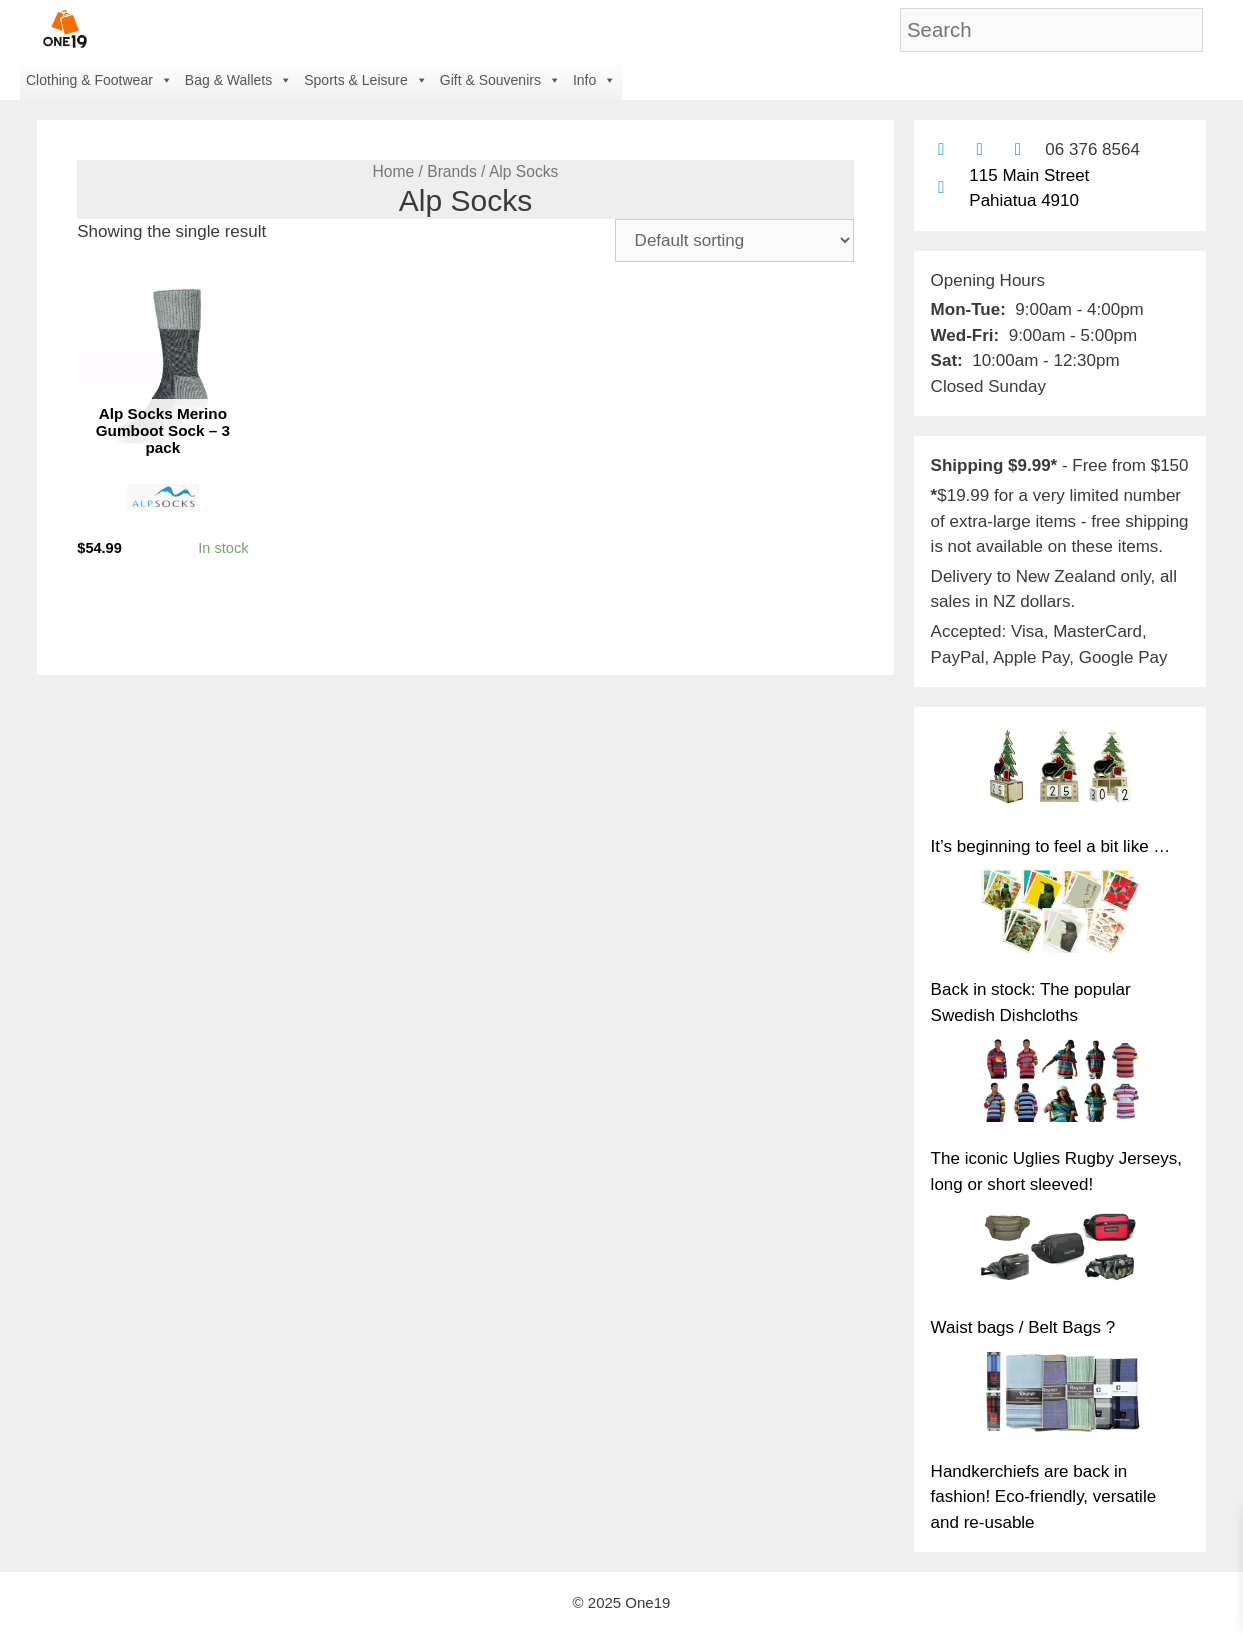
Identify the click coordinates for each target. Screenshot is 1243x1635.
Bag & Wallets (238, 80)
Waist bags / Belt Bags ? (1023, 1327)
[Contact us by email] (941, 149)
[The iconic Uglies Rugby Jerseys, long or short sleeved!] (1060, 1083)
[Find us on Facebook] (979, 149)
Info (594, 80)
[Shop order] (734, 240)
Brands (452, 171)
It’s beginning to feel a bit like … (1051, 846)
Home (394, 171)
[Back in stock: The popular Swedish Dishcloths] (1060, 914)
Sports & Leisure (366, 80)
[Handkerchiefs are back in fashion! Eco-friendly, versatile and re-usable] (1060, 1395)
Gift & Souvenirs (500, 80)
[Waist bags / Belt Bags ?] (1060, 1252)
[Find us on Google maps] (941, 187)
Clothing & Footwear (99, 80)
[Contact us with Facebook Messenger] (1017, 149)
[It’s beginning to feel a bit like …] (1060, 770)
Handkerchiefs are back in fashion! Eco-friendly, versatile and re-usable (1044, 1497)
